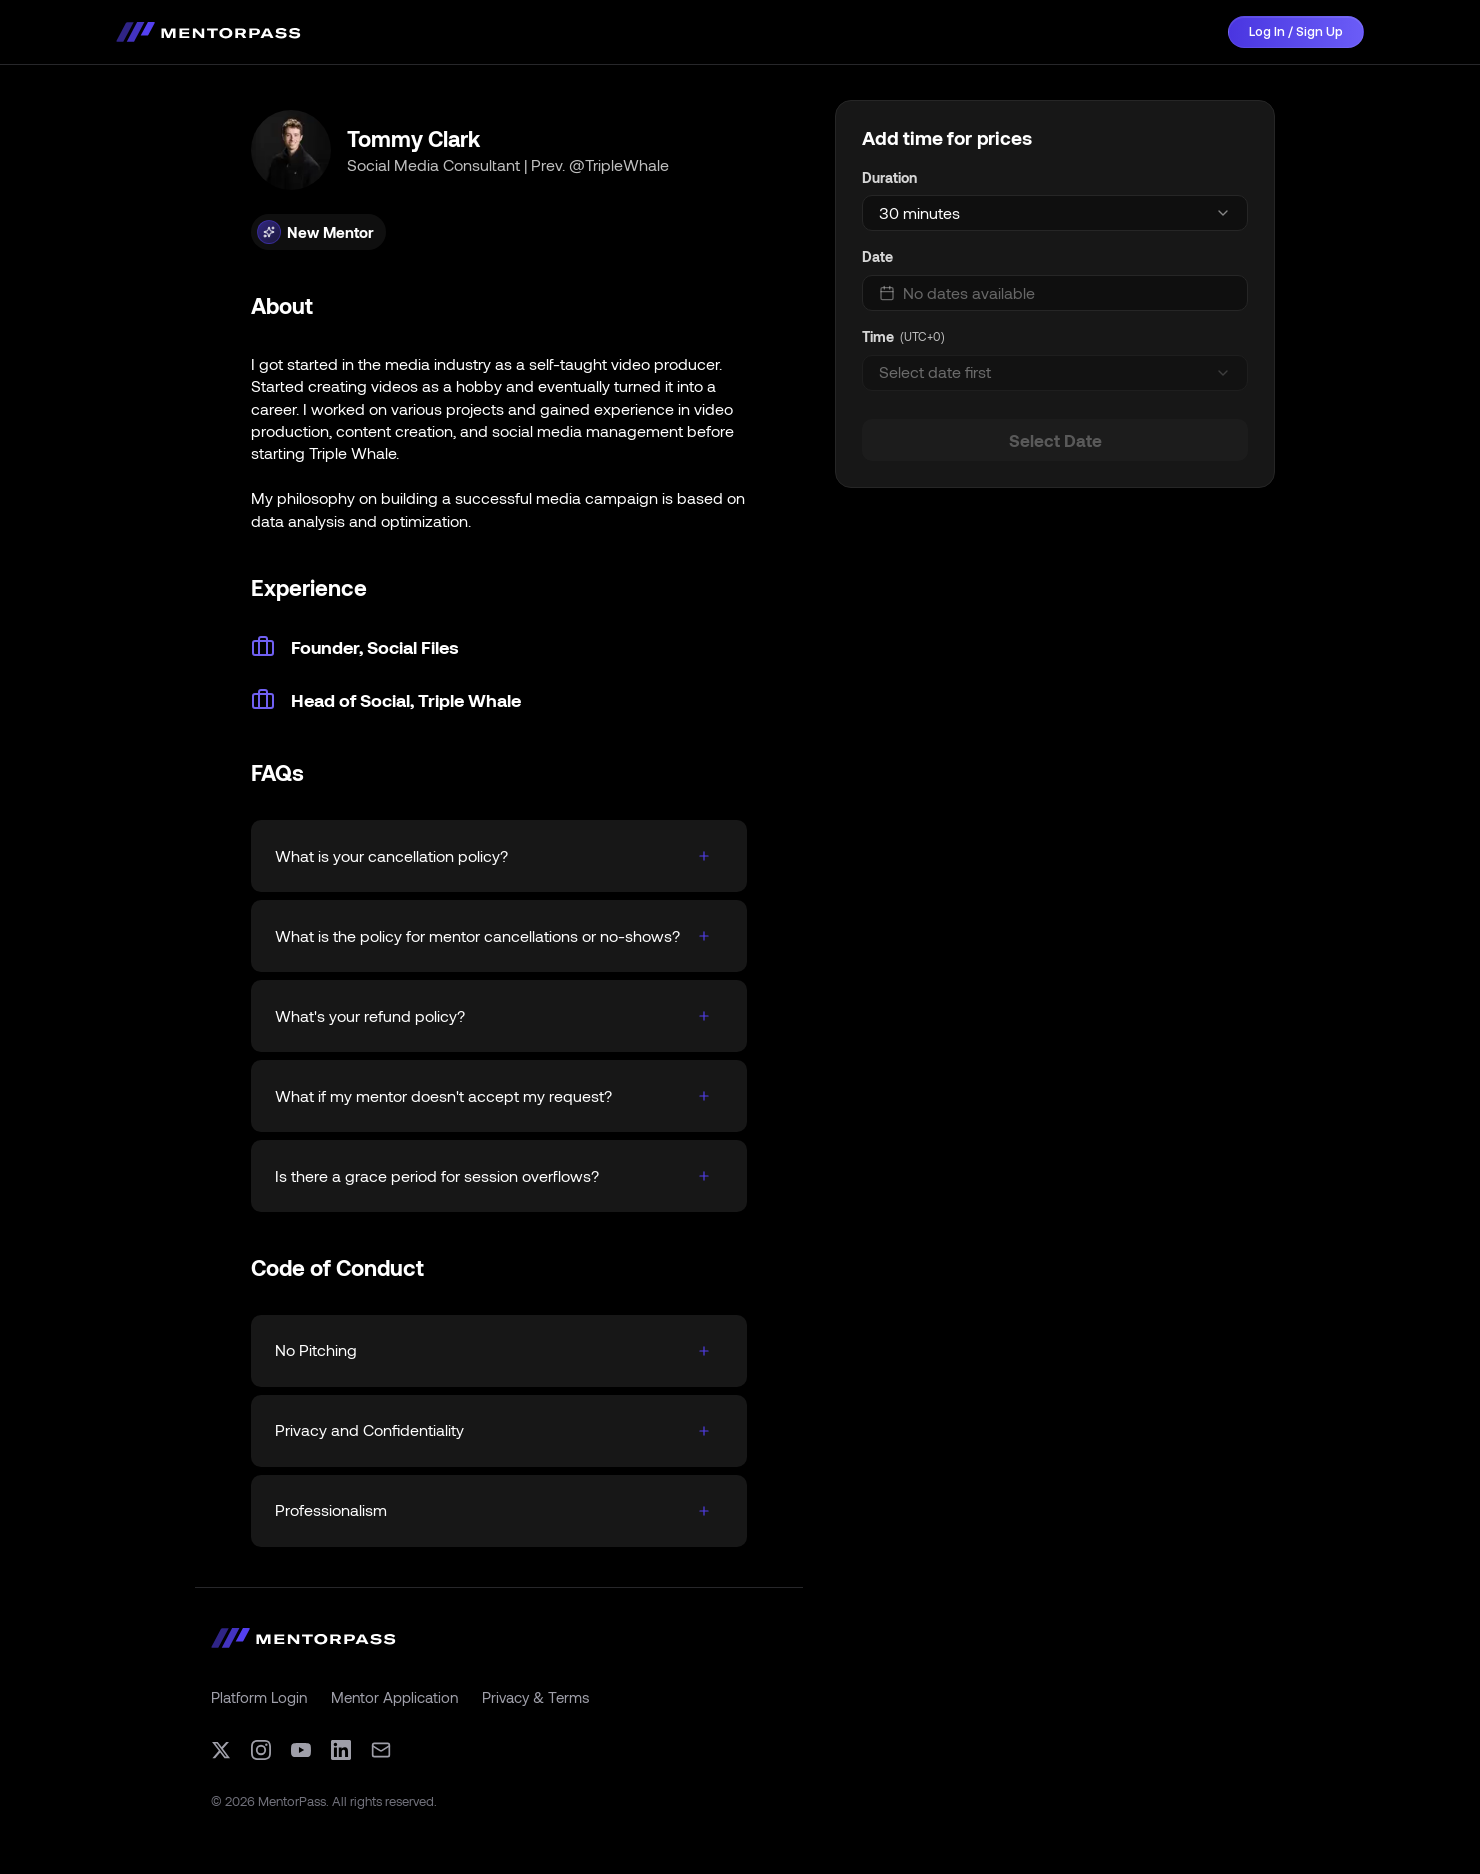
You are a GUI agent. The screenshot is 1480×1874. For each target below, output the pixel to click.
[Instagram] (261, 1750)
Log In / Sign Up (1296, 31)
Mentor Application (394, 1697)
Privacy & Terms (535, 1697)
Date (877, 256)
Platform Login (259, 1697)
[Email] (381, 1750)
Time (878, 336)
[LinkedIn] (341, 1750)
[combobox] (1055, 213)
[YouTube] (301, 1750)
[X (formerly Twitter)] (221, 1750)
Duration (889, 177)
